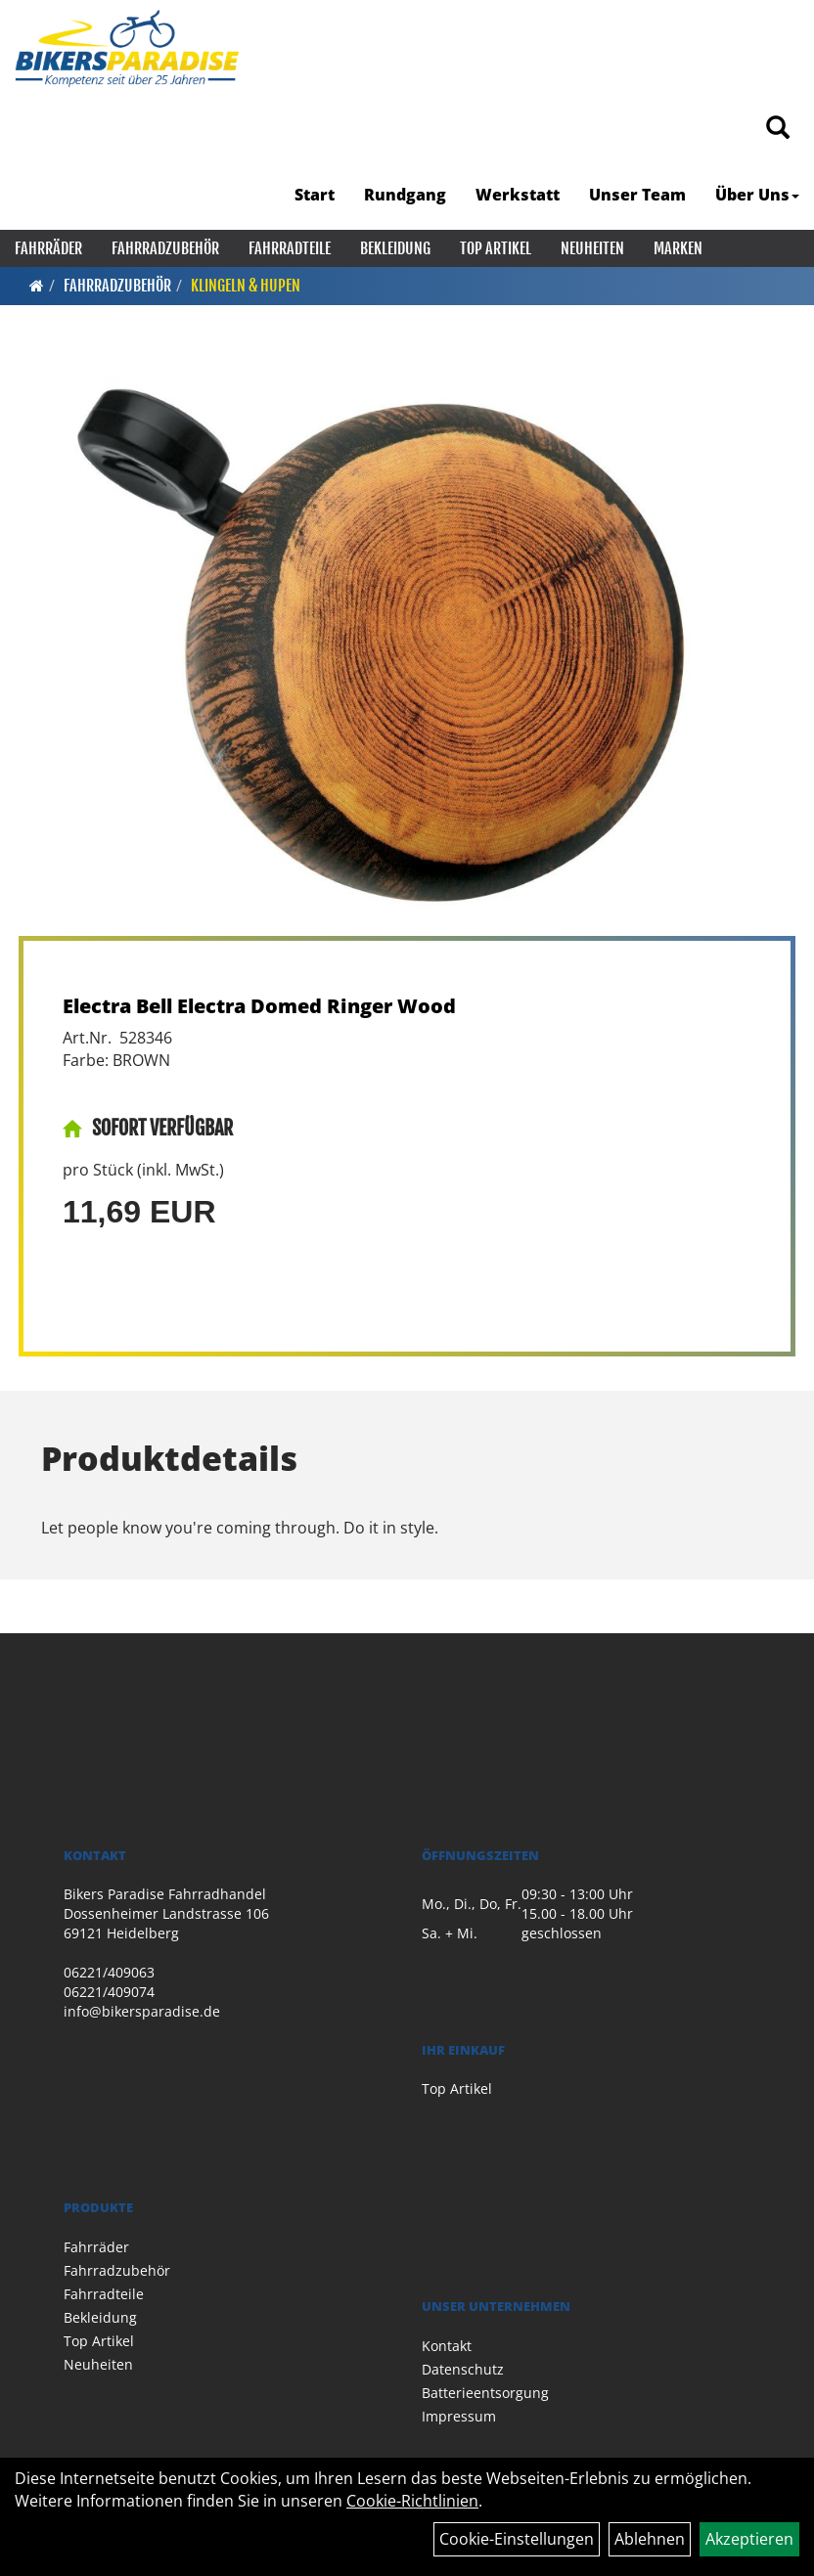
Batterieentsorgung (485, 2392)
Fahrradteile (290, 248)
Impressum (459, 2416)
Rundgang (405, 194)
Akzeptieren (749, 2539)
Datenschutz (463, 2369)
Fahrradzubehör (165, 248)
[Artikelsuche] (778, 128)
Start (314, 194)
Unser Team (637, 194)
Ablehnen (649, 2539)
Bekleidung (395, 248)
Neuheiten (592, 248)
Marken (678, 248)
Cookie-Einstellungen (516, 2539)
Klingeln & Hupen (245, 285)
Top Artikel (495, 248)
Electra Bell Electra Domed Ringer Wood (259, 1006)
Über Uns (757, 194)
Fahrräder (48, 248)
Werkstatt (517, 194)
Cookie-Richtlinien (412, 2500)
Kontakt (447, 2345)
